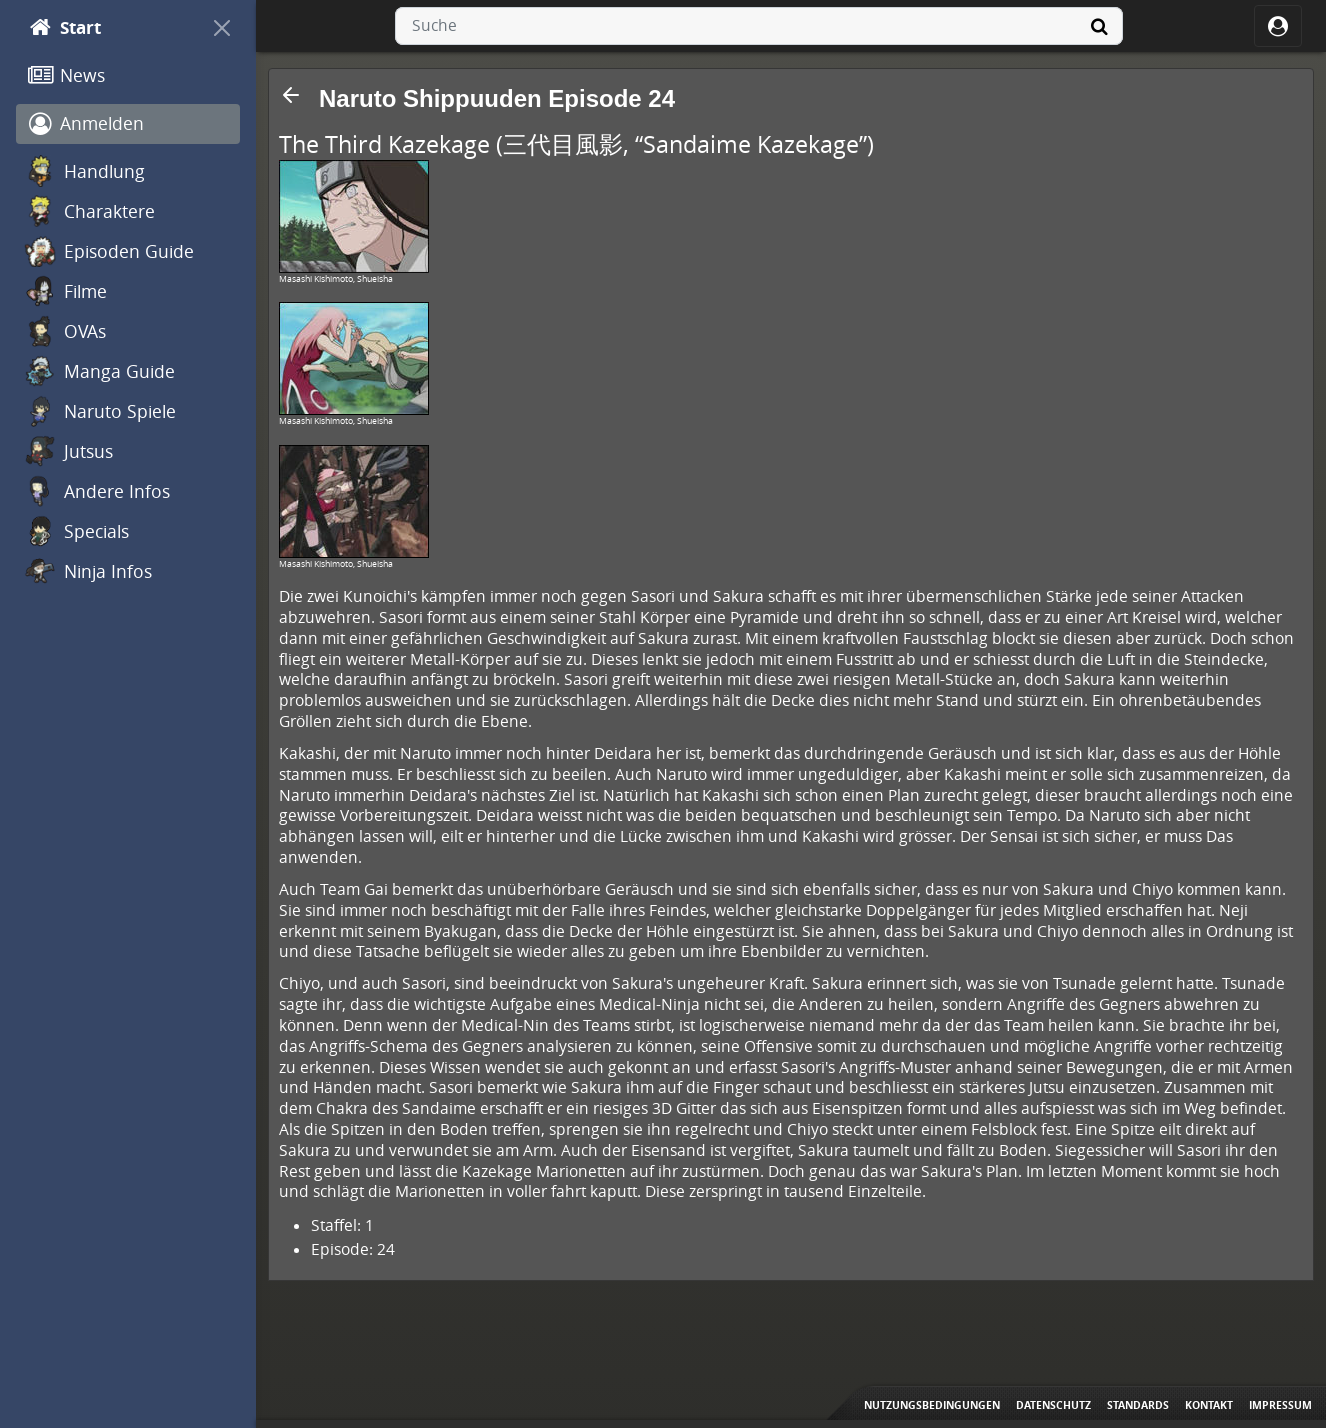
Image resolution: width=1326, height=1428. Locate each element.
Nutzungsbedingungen (932, 1405)
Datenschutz (1053, 1405)
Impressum (1280, 1405)
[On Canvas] (222, 28)
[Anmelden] (128, 124)
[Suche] (1099, 26)
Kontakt (1209, 1405)
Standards (1138, 1405)
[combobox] (759, 26)
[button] (291, 95)
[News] (128, 76)
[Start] (110, 28)
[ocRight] (1278, 26)
